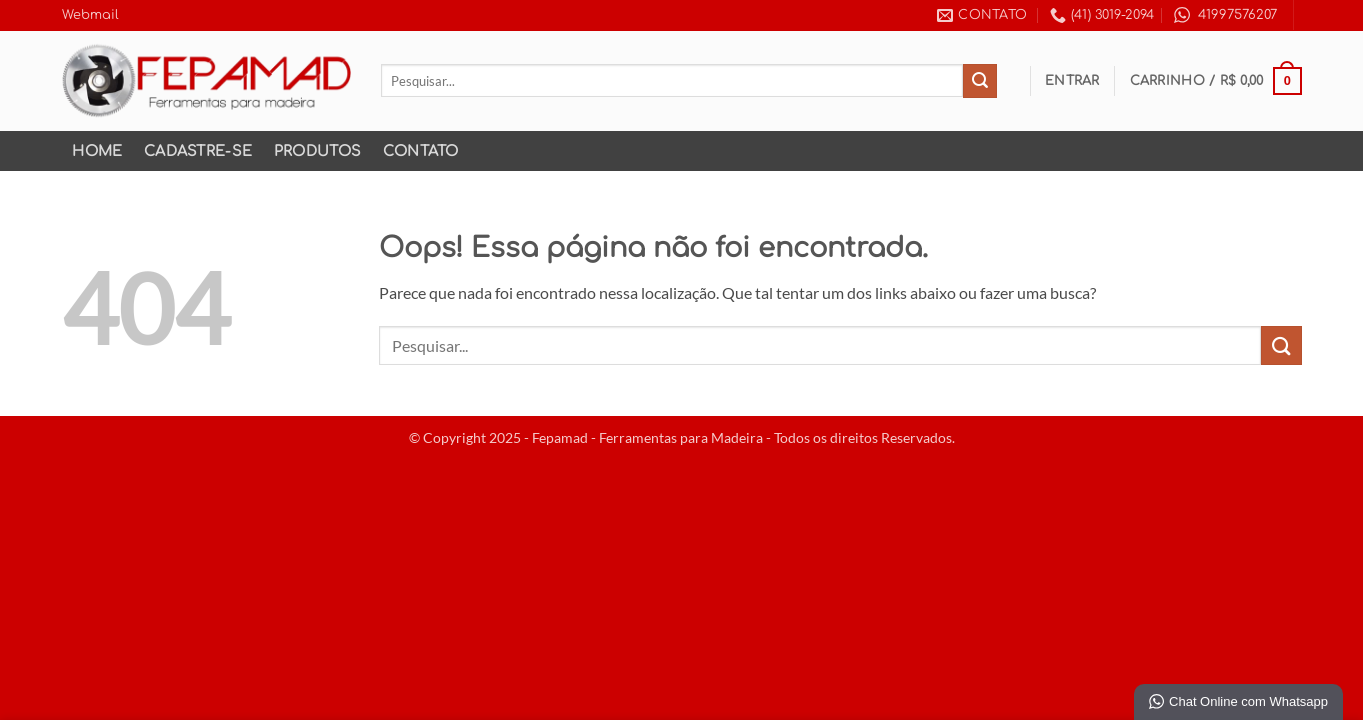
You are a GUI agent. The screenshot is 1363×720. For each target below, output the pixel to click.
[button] (1072, 81)
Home (97, 151)
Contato (421, 151)
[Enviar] (980, 81)
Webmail (90, 15)
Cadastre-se (198, 151)
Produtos (317, 151)
